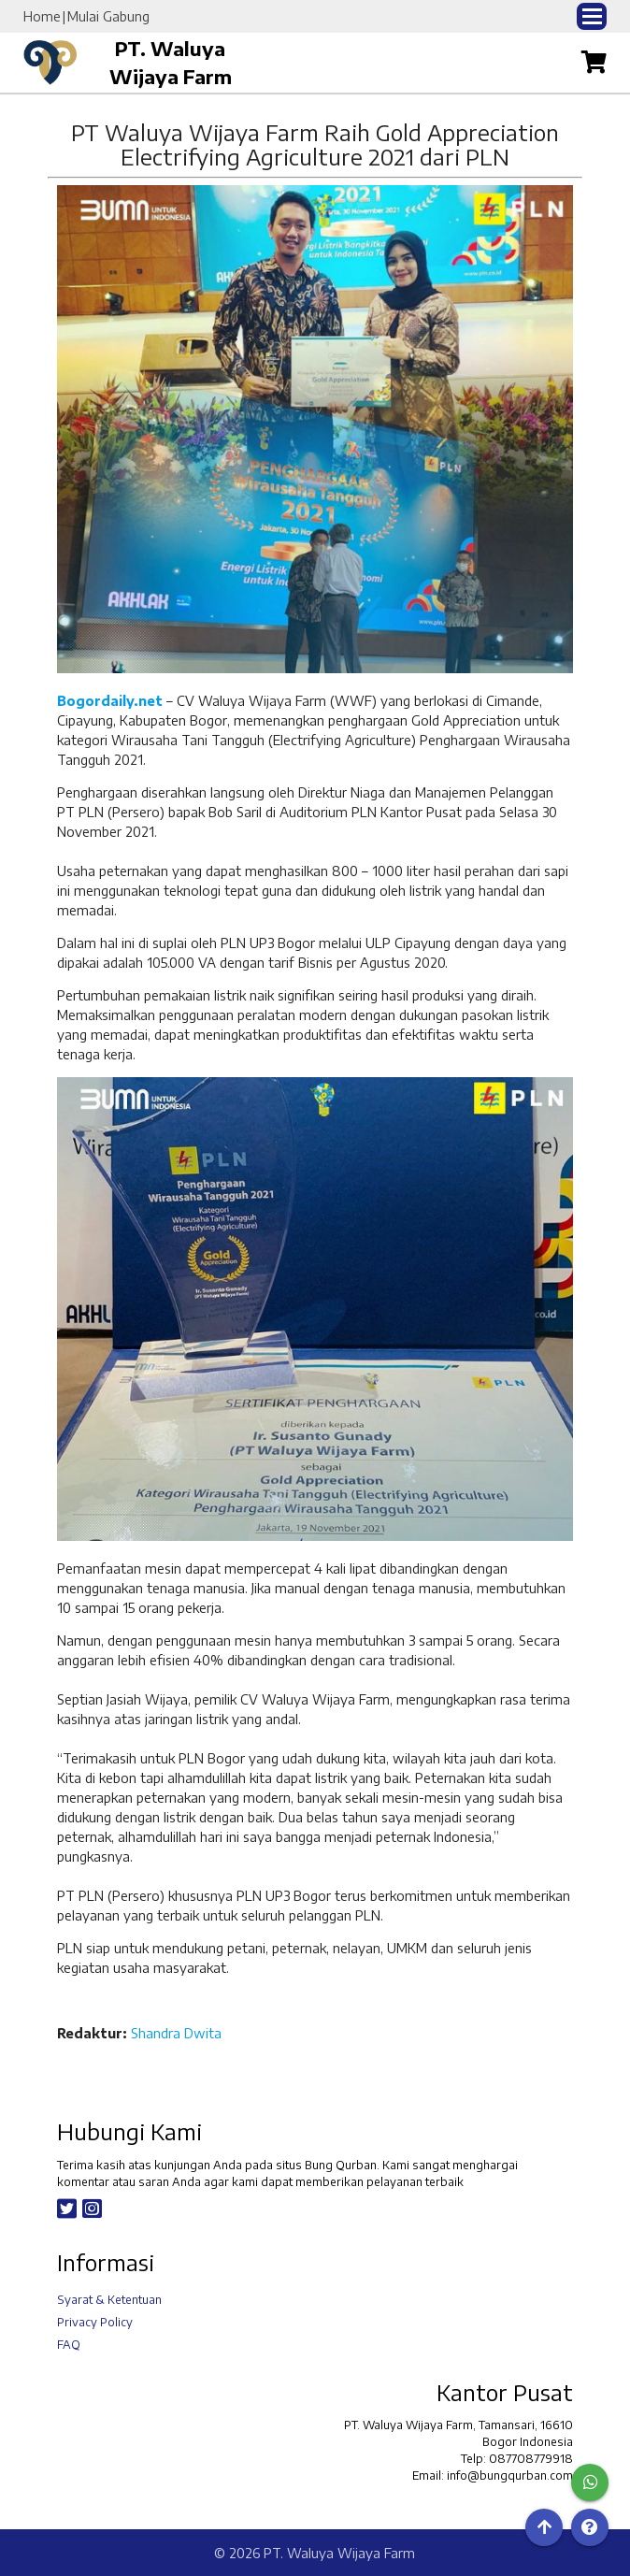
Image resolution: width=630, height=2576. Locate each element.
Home (42, 16)
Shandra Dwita (176, 2033)
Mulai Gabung (108, 16)
